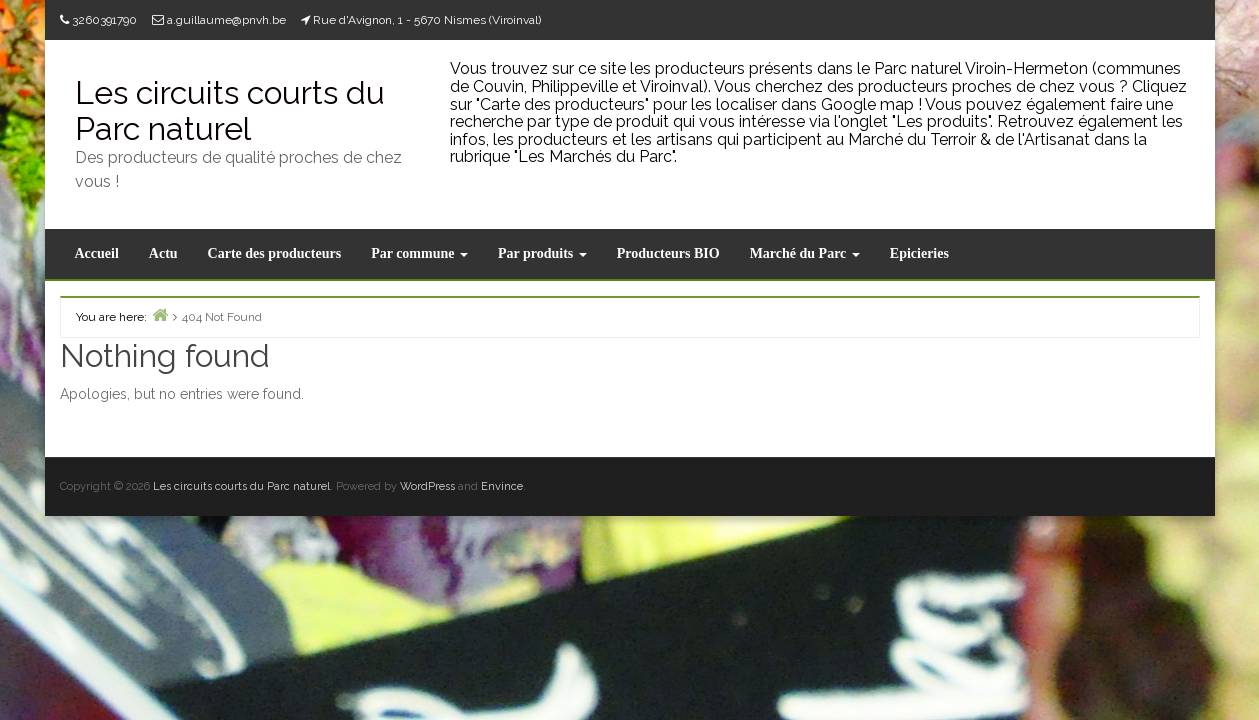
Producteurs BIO (668, 253)
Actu (163, 253)
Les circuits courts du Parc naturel (230, 110)
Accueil (97, 253)
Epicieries (919, 253)
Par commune (419, 253)
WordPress (427, 486)
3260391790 (104, 20)
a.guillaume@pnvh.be (226, 20)
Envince (502, 486)
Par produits (542, 253)
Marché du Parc (805, 253)
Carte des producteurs (275, 253)
